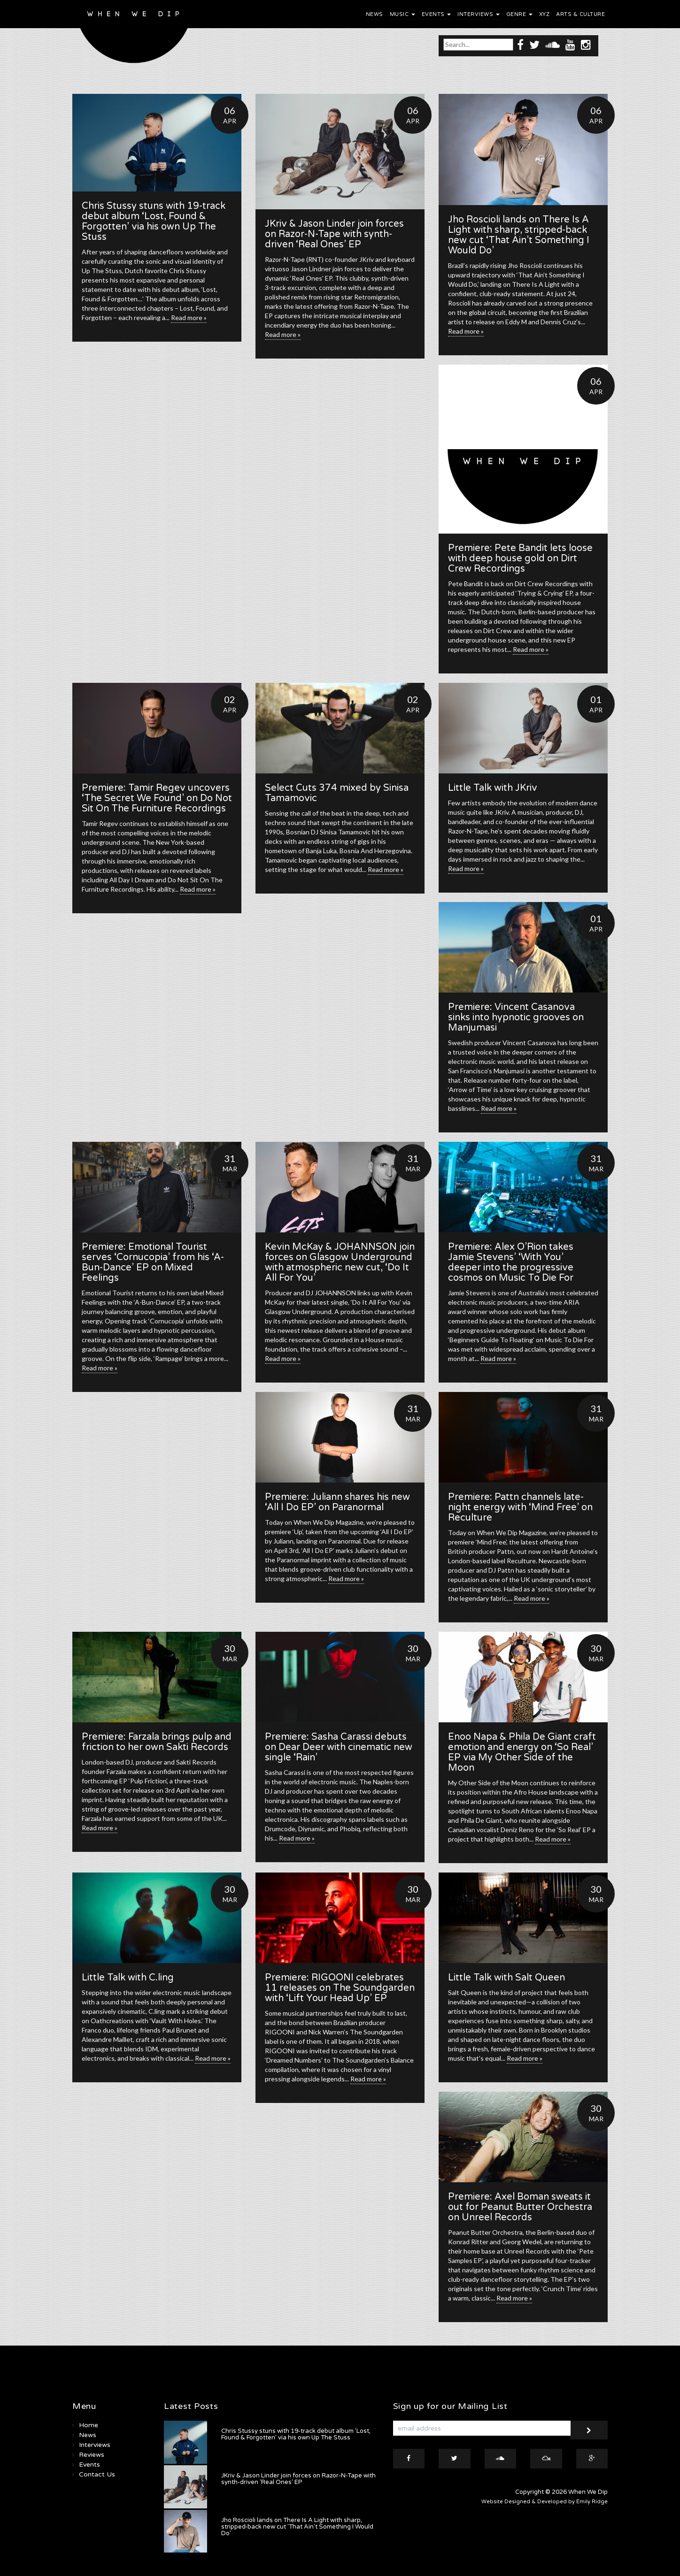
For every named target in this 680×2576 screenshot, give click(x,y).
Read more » (189, 317)
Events (436, 14)
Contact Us (97, 2474)
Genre (519, 14)
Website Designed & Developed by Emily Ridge (544, 2502)
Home (88, 2425)
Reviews (91, 2455)
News (374, 14)
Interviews (478, 14)
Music (402, 14)
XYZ (544, 14)
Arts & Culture (580, 14)
